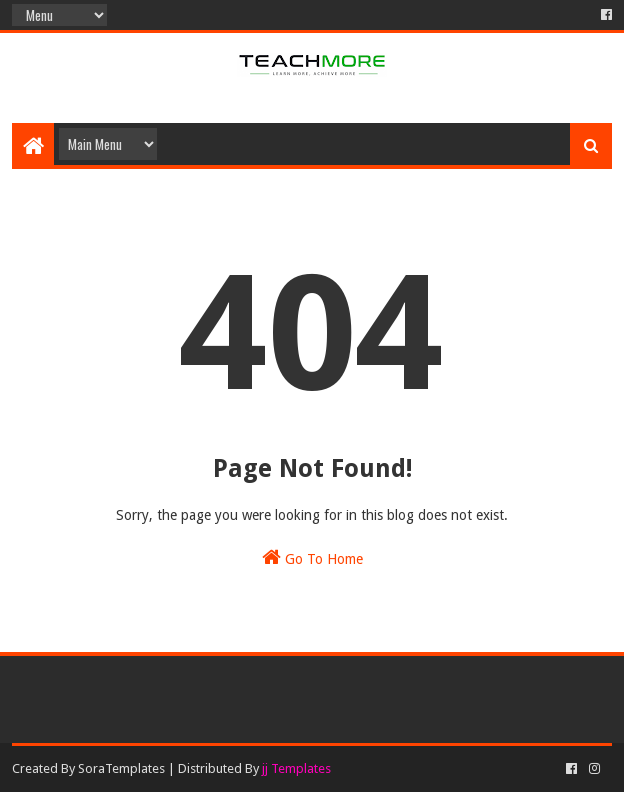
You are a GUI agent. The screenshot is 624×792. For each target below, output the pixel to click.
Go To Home (312, 557)
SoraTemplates (121, 768)
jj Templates (296, 768)
